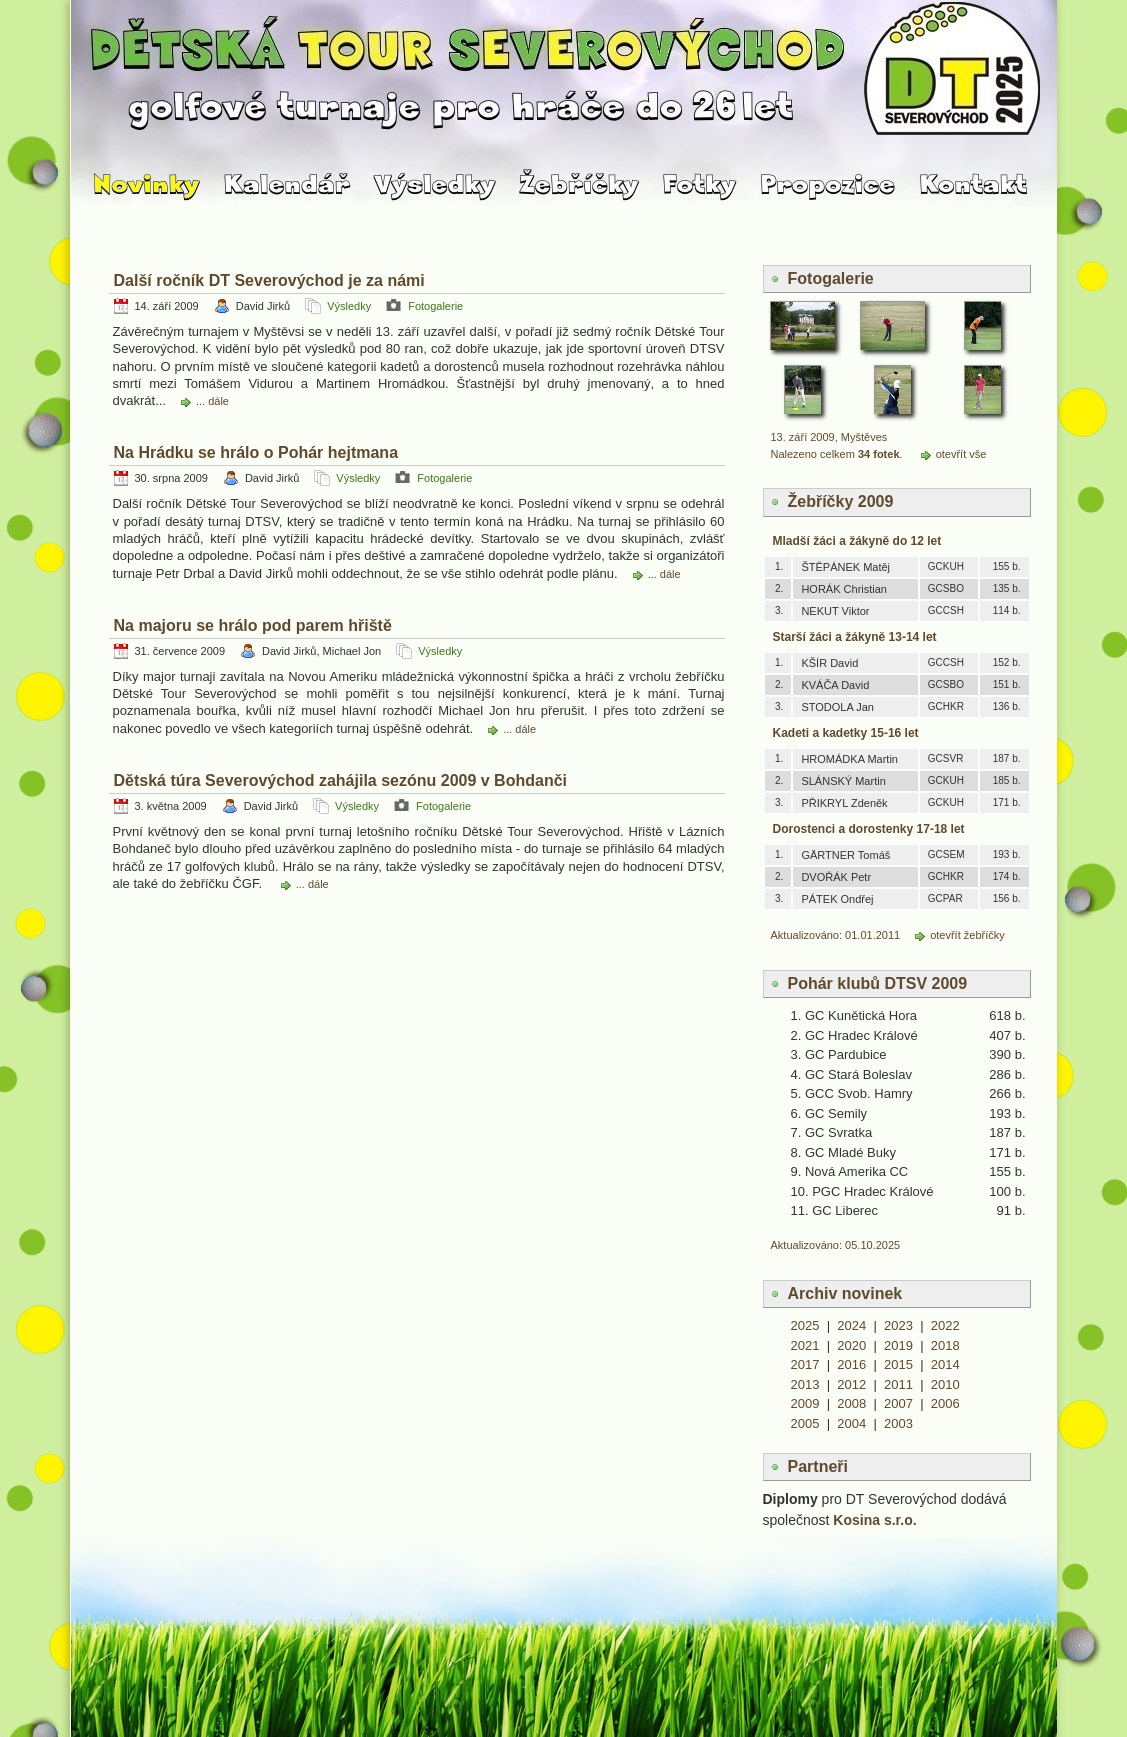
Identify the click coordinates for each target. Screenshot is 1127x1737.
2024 (851, 1325)
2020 (851, 1345)
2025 (805, 1325)
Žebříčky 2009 (841, 501)
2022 (945, 1325)
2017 (805, 1364)
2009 (805, 1403)
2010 (945, 1384)
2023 (898, 1325)
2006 (945, 1403)
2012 (851, 1384)
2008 (851, 1403)
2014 (945, 1364)
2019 (898, 1345)
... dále (212, 401)
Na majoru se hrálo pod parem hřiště (253, 625)
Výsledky (349, 306)
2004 (851, 1423)
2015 (898, 1364)
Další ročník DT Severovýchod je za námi (269, 280)
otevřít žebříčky (967, 935)
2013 (805, 1384)
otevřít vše (961, 454)
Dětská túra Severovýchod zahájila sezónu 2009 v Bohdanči (341, 780)
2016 (851, 1364)
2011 (898, 1384)
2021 (805, 1345)
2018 (945, 1345)
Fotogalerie (435, 306)
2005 (805, 1423)
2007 (898, 1403)
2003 (898, 1423)
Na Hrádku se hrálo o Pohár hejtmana (256, 452)
